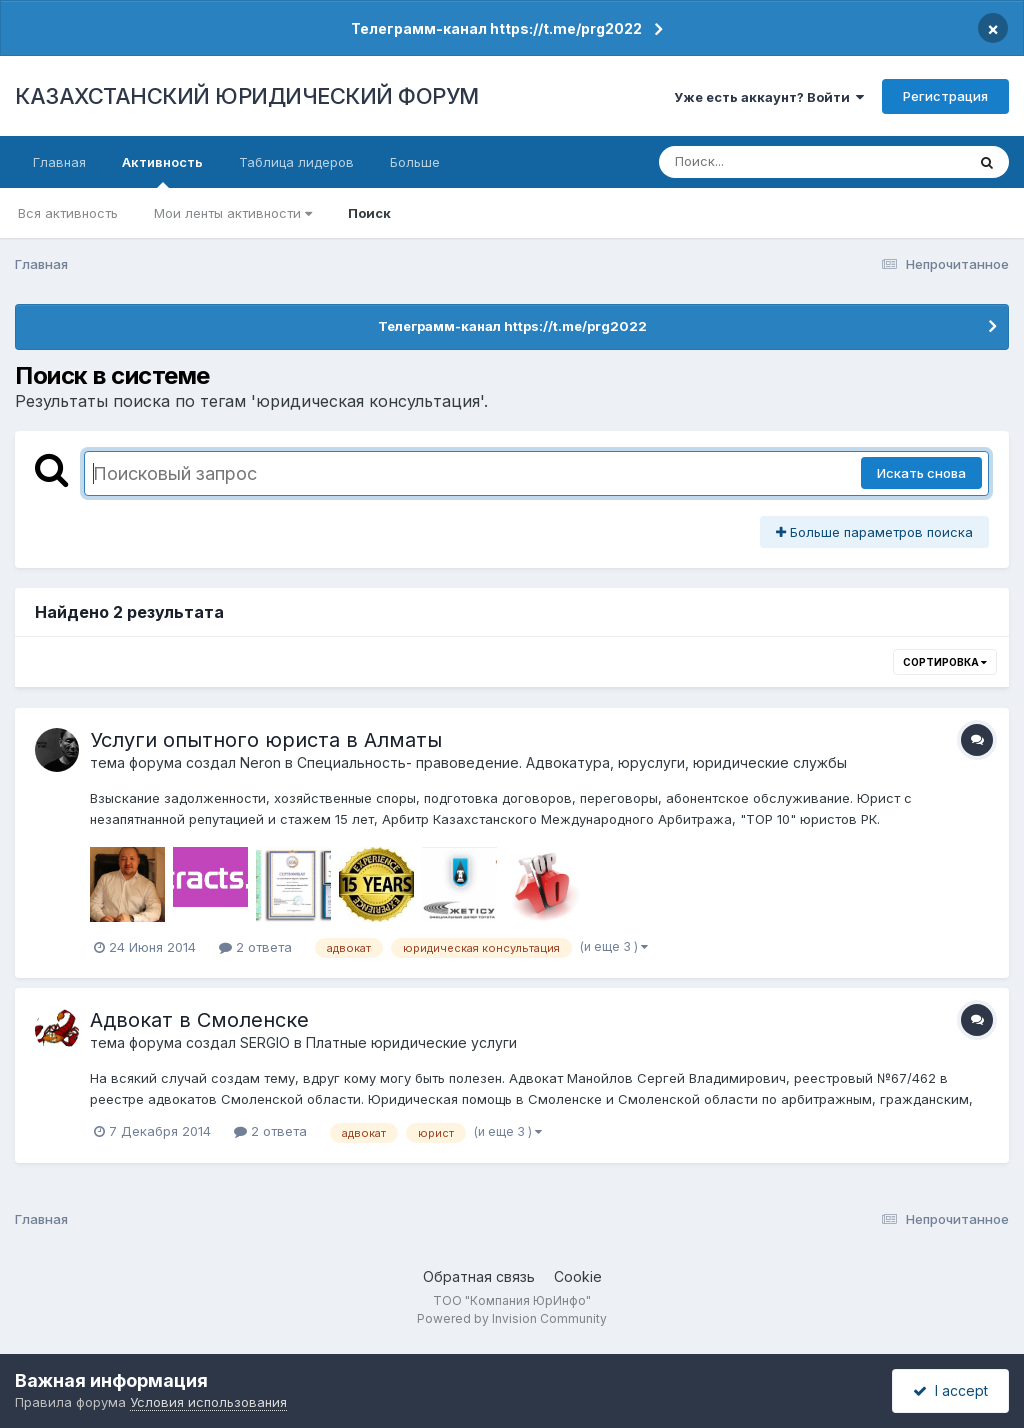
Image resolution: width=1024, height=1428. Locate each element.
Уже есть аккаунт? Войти (769, 97)
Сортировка (945, 662)
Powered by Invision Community (512, 1318)
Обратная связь (479, 1276)
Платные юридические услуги (411, 1042)
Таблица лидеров (296, 162)
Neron (260, 762)
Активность (162, 171)
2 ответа (255, 947)
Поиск (369, 213)
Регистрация (945, 96)
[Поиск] (774, 162)
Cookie (578, 1276)
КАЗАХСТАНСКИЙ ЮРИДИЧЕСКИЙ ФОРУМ (247, 96)
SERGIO (265, 1042)
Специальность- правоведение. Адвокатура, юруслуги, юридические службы (572, 762)
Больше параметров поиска (874, 532)
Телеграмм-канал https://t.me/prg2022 (496, 28)
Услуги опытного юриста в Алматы (266, 740)
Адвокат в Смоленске (199, 1020)
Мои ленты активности (233, 213)
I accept (950, 1390)
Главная (59, 162)
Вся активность (68, 213)
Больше (415, 162)
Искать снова (921, 473)
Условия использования (208, 1402)
